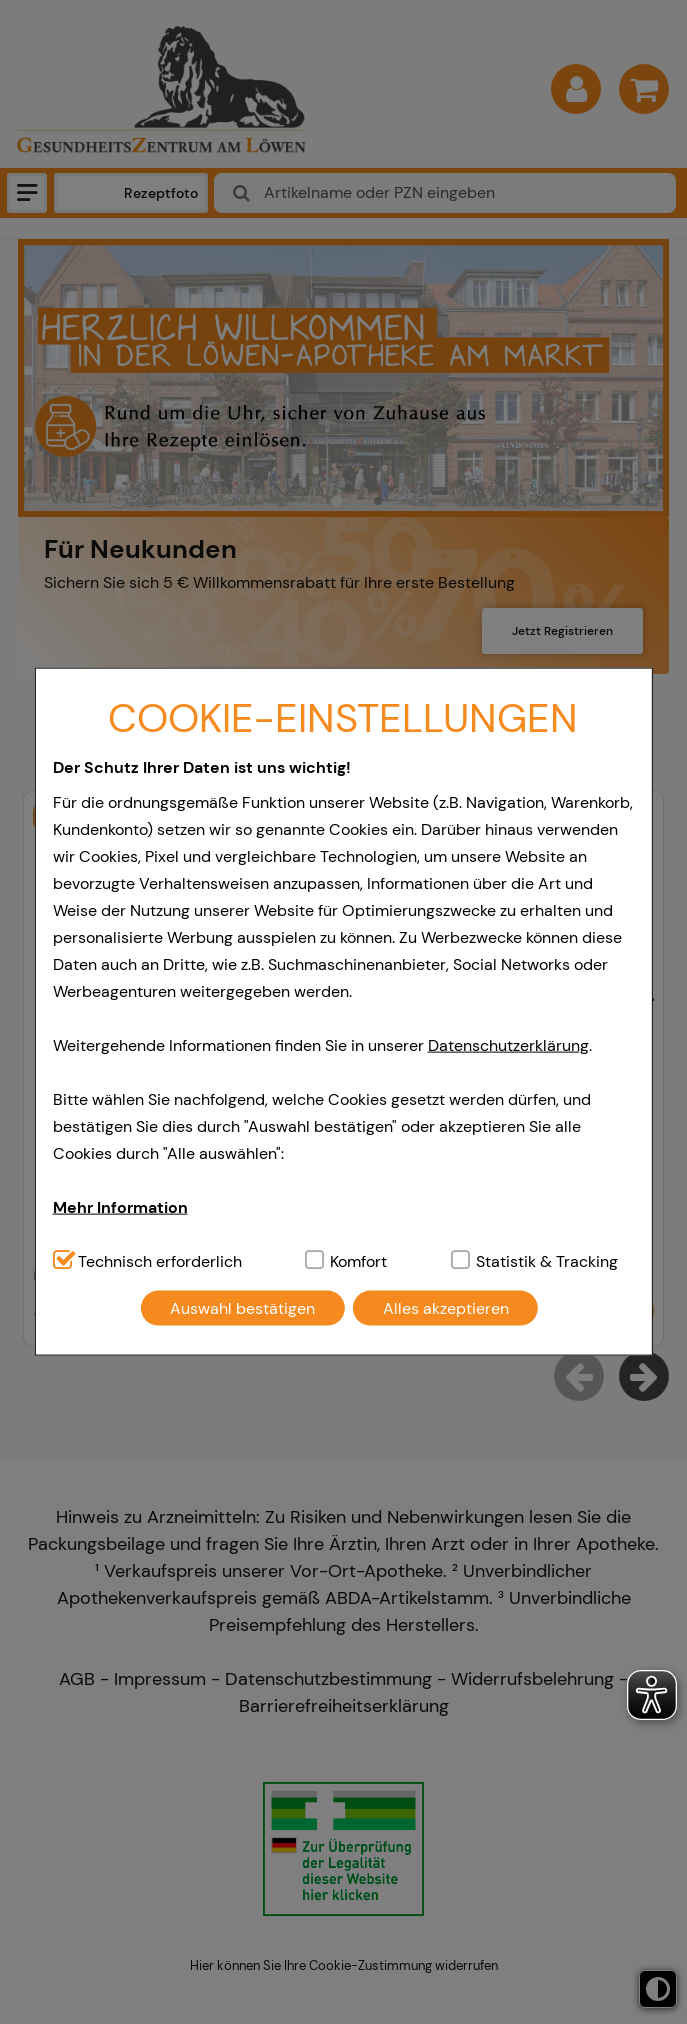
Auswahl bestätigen (242, 1307)
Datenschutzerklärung (508, 1044)
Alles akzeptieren (446, 1307)
